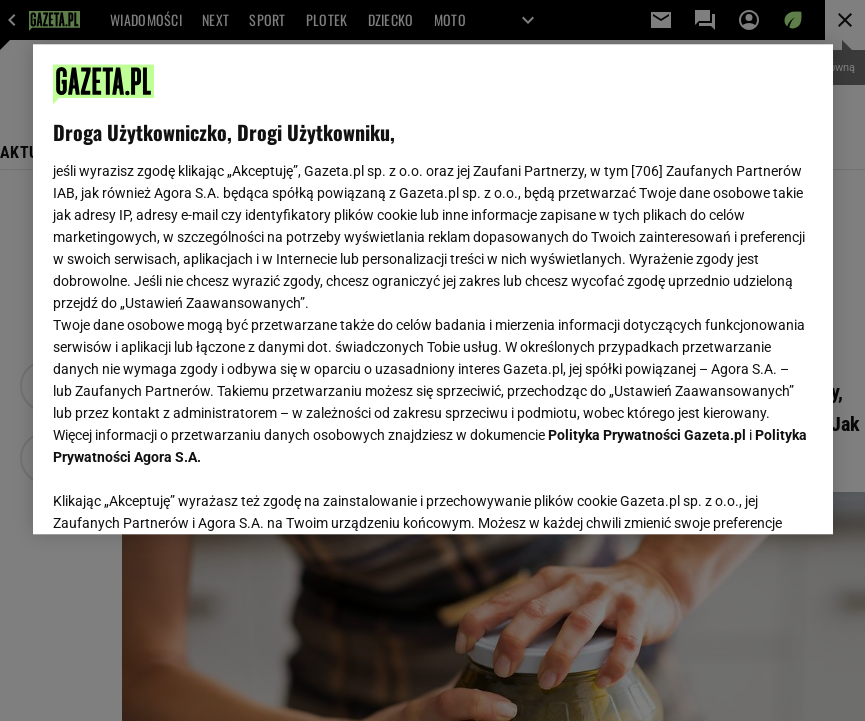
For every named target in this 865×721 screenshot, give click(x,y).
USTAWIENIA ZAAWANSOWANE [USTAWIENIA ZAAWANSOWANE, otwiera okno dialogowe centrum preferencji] (183, 494)
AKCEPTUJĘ (744, 495)
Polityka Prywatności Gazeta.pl (647, 435)
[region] (433, 289)
